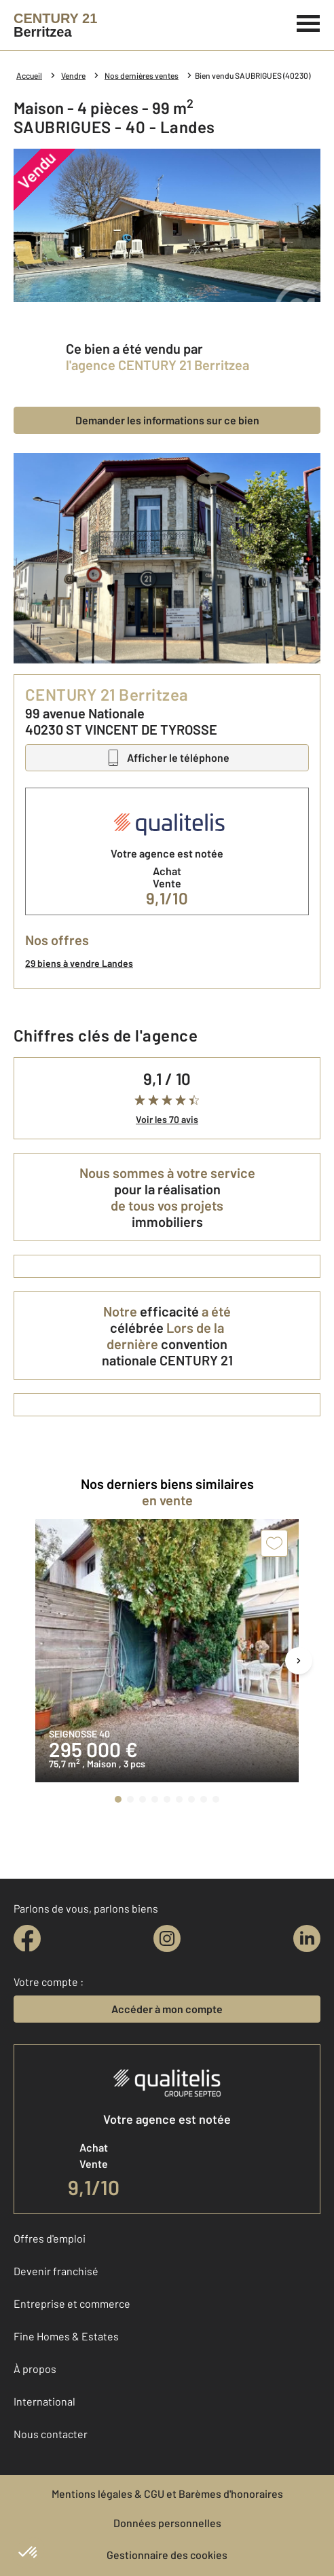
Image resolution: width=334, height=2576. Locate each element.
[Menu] (308, 22)
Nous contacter (51, 2433)
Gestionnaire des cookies (167, 2554)
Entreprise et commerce (72, 2303)
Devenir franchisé (56, 2270)
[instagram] (167, 1938)
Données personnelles (167, 2522)
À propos (35, 2368)
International (44, 2401)
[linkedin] (306, 1938)
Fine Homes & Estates (66, 2336)
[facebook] (27, 1938)
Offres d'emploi (50, 2238)
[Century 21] (55, 25)
